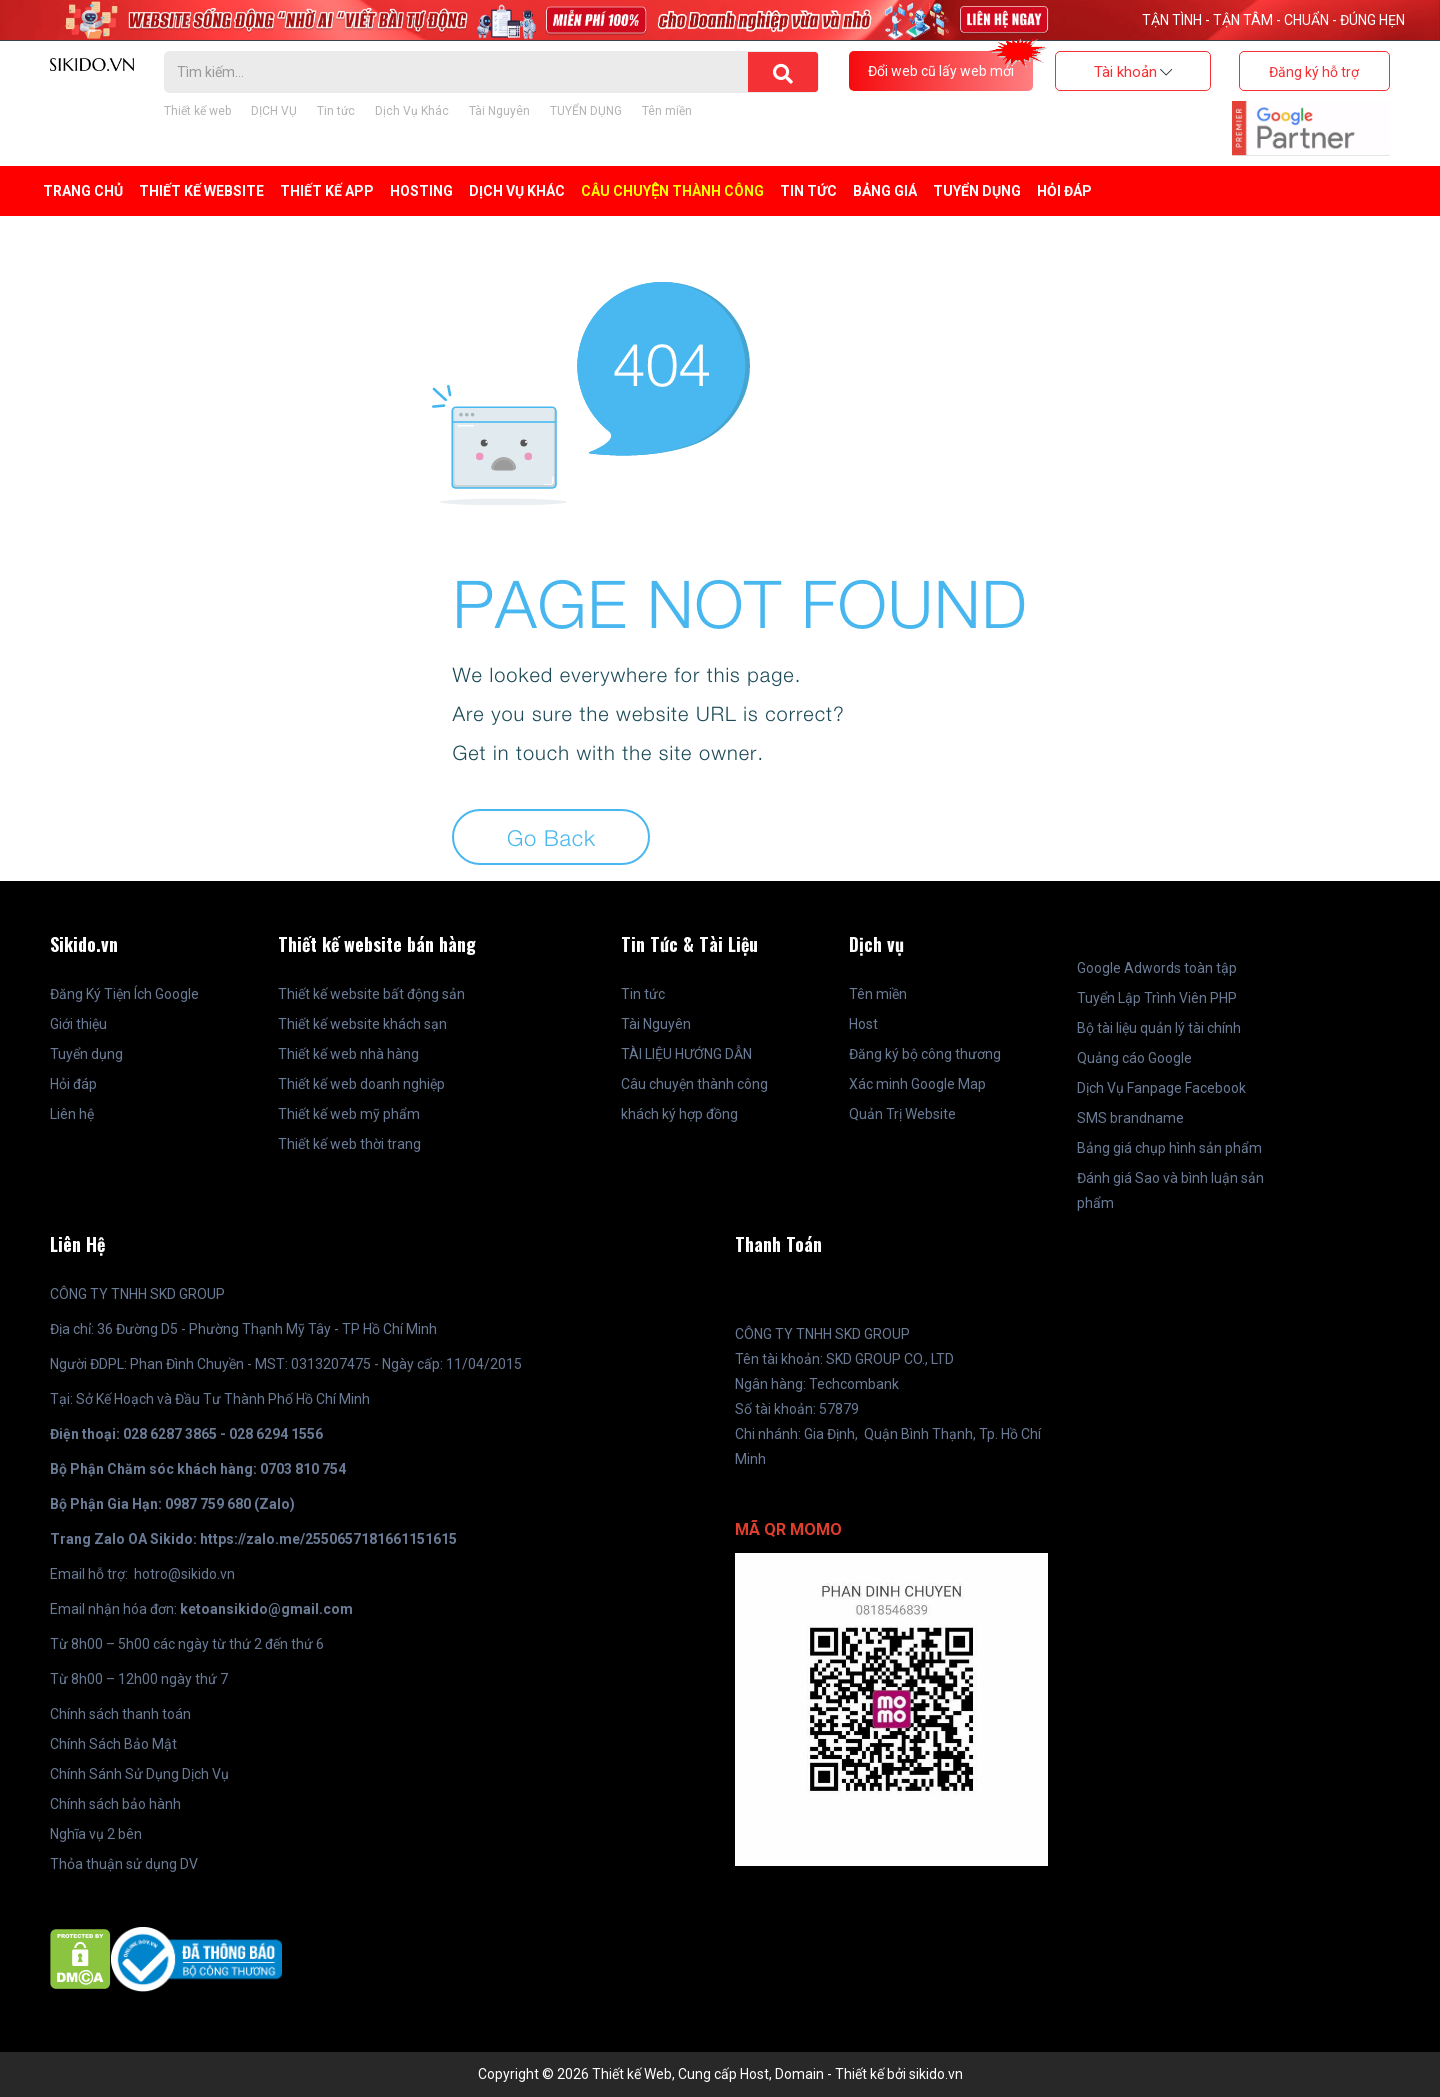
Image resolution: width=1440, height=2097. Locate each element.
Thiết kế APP (327, 191)
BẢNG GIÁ (885, 191)
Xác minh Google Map (917, 1084)
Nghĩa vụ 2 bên (96, 1834)
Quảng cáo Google (1134, 1058)
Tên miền (667, 111)
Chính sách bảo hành (115, 1804)
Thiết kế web (197, 111)
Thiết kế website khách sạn (362, 1024)
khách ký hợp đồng (679, 1114)
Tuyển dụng (86, 1054)
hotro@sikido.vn (184, 1574)
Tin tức (336, 111)
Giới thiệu (78, 1024)
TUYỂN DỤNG (586, 111)
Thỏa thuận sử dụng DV (124, 1864)
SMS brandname (1130, 1118)
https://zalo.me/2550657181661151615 (328, 1539)
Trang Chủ (83, 191)
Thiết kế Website (201, 191)
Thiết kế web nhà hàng (348, 1054)
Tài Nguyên (499, 111)
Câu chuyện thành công (694, 1084)
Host (863, 1024)
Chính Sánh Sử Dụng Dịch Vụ (139, 1774)
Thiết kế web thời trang (349, 1144)
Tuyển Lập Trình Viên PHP (1157, 998)
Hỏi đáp (1064, 191)
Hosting (421, 191)
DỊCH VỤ (274, 111)
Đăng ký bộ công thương (925, 1054)
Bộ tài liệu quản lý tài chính (1159, 1028)
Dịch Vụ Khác (412, 111)
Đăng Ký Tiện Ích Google (124, 994)
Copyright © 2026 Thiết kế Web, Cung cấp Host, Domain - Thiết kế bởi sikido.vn (720, 2074)
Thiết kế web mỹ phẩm (349, 1114)
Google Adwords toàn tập (1157, 968)
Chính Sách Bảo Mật (113, 1744)
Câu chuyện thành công (672, 191)
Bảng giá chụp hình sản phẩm (1169, 1148)
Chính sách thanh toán (120, 1714)
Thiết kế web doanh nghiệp (361, 1084)
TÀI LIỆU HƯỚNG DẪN (686, 1054)
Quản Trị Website (902, 1114)
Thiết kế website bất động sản (371, 994)
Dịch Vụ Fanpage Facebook (1161, 1088)
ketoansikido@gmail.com (266, 1609)
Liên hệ (72, 1114)
